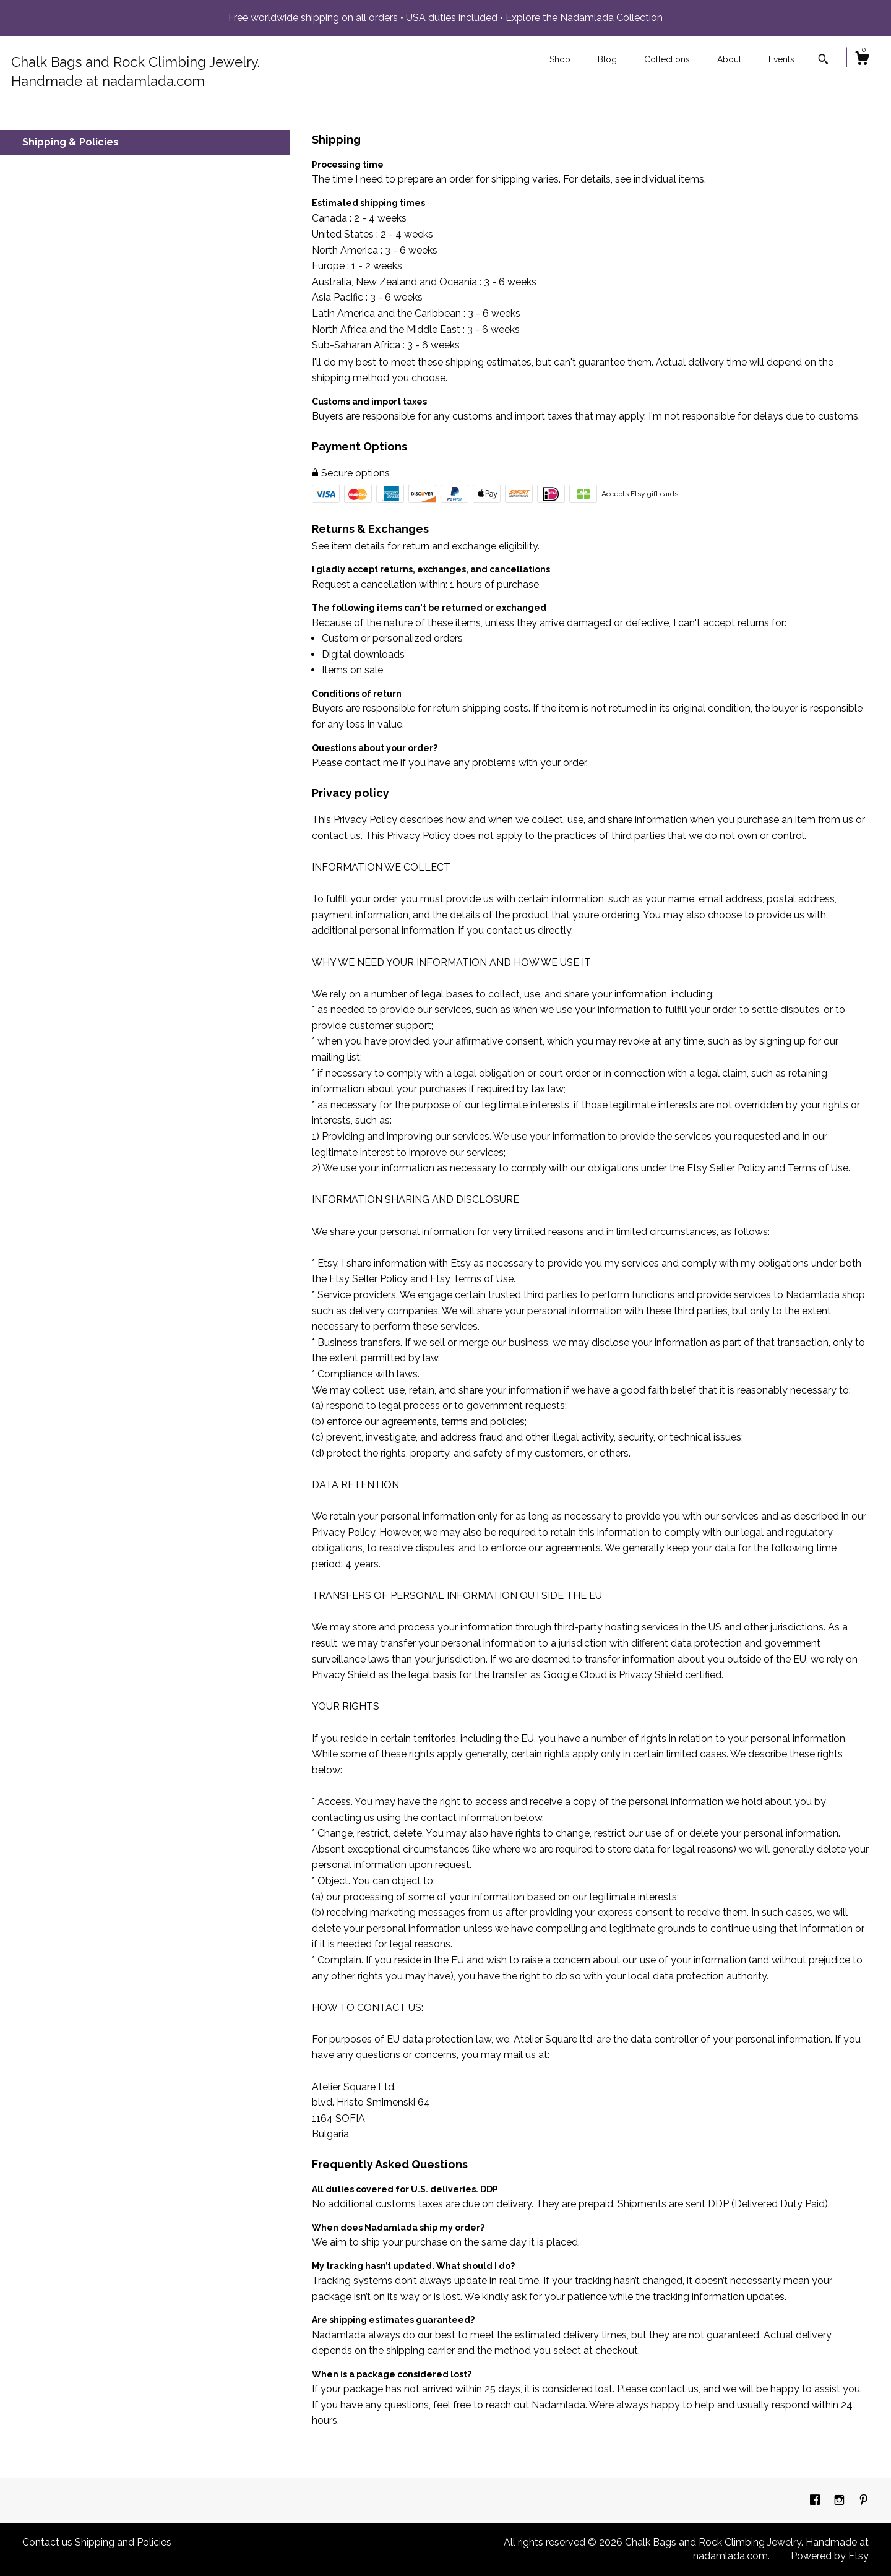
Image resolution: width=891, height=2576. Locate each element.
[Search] (823, 60)
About (729, 59)
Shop (559, 59)
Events (781, 59)
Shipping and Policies (123, 2542)
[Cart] (862, 60)
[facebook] (816, 2500)
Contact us (47, 2542)
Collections (667, 59)
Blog (607, 59)
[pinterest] (864, 2500)
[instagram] (840, 2500)
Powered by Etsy (830, 2556)
